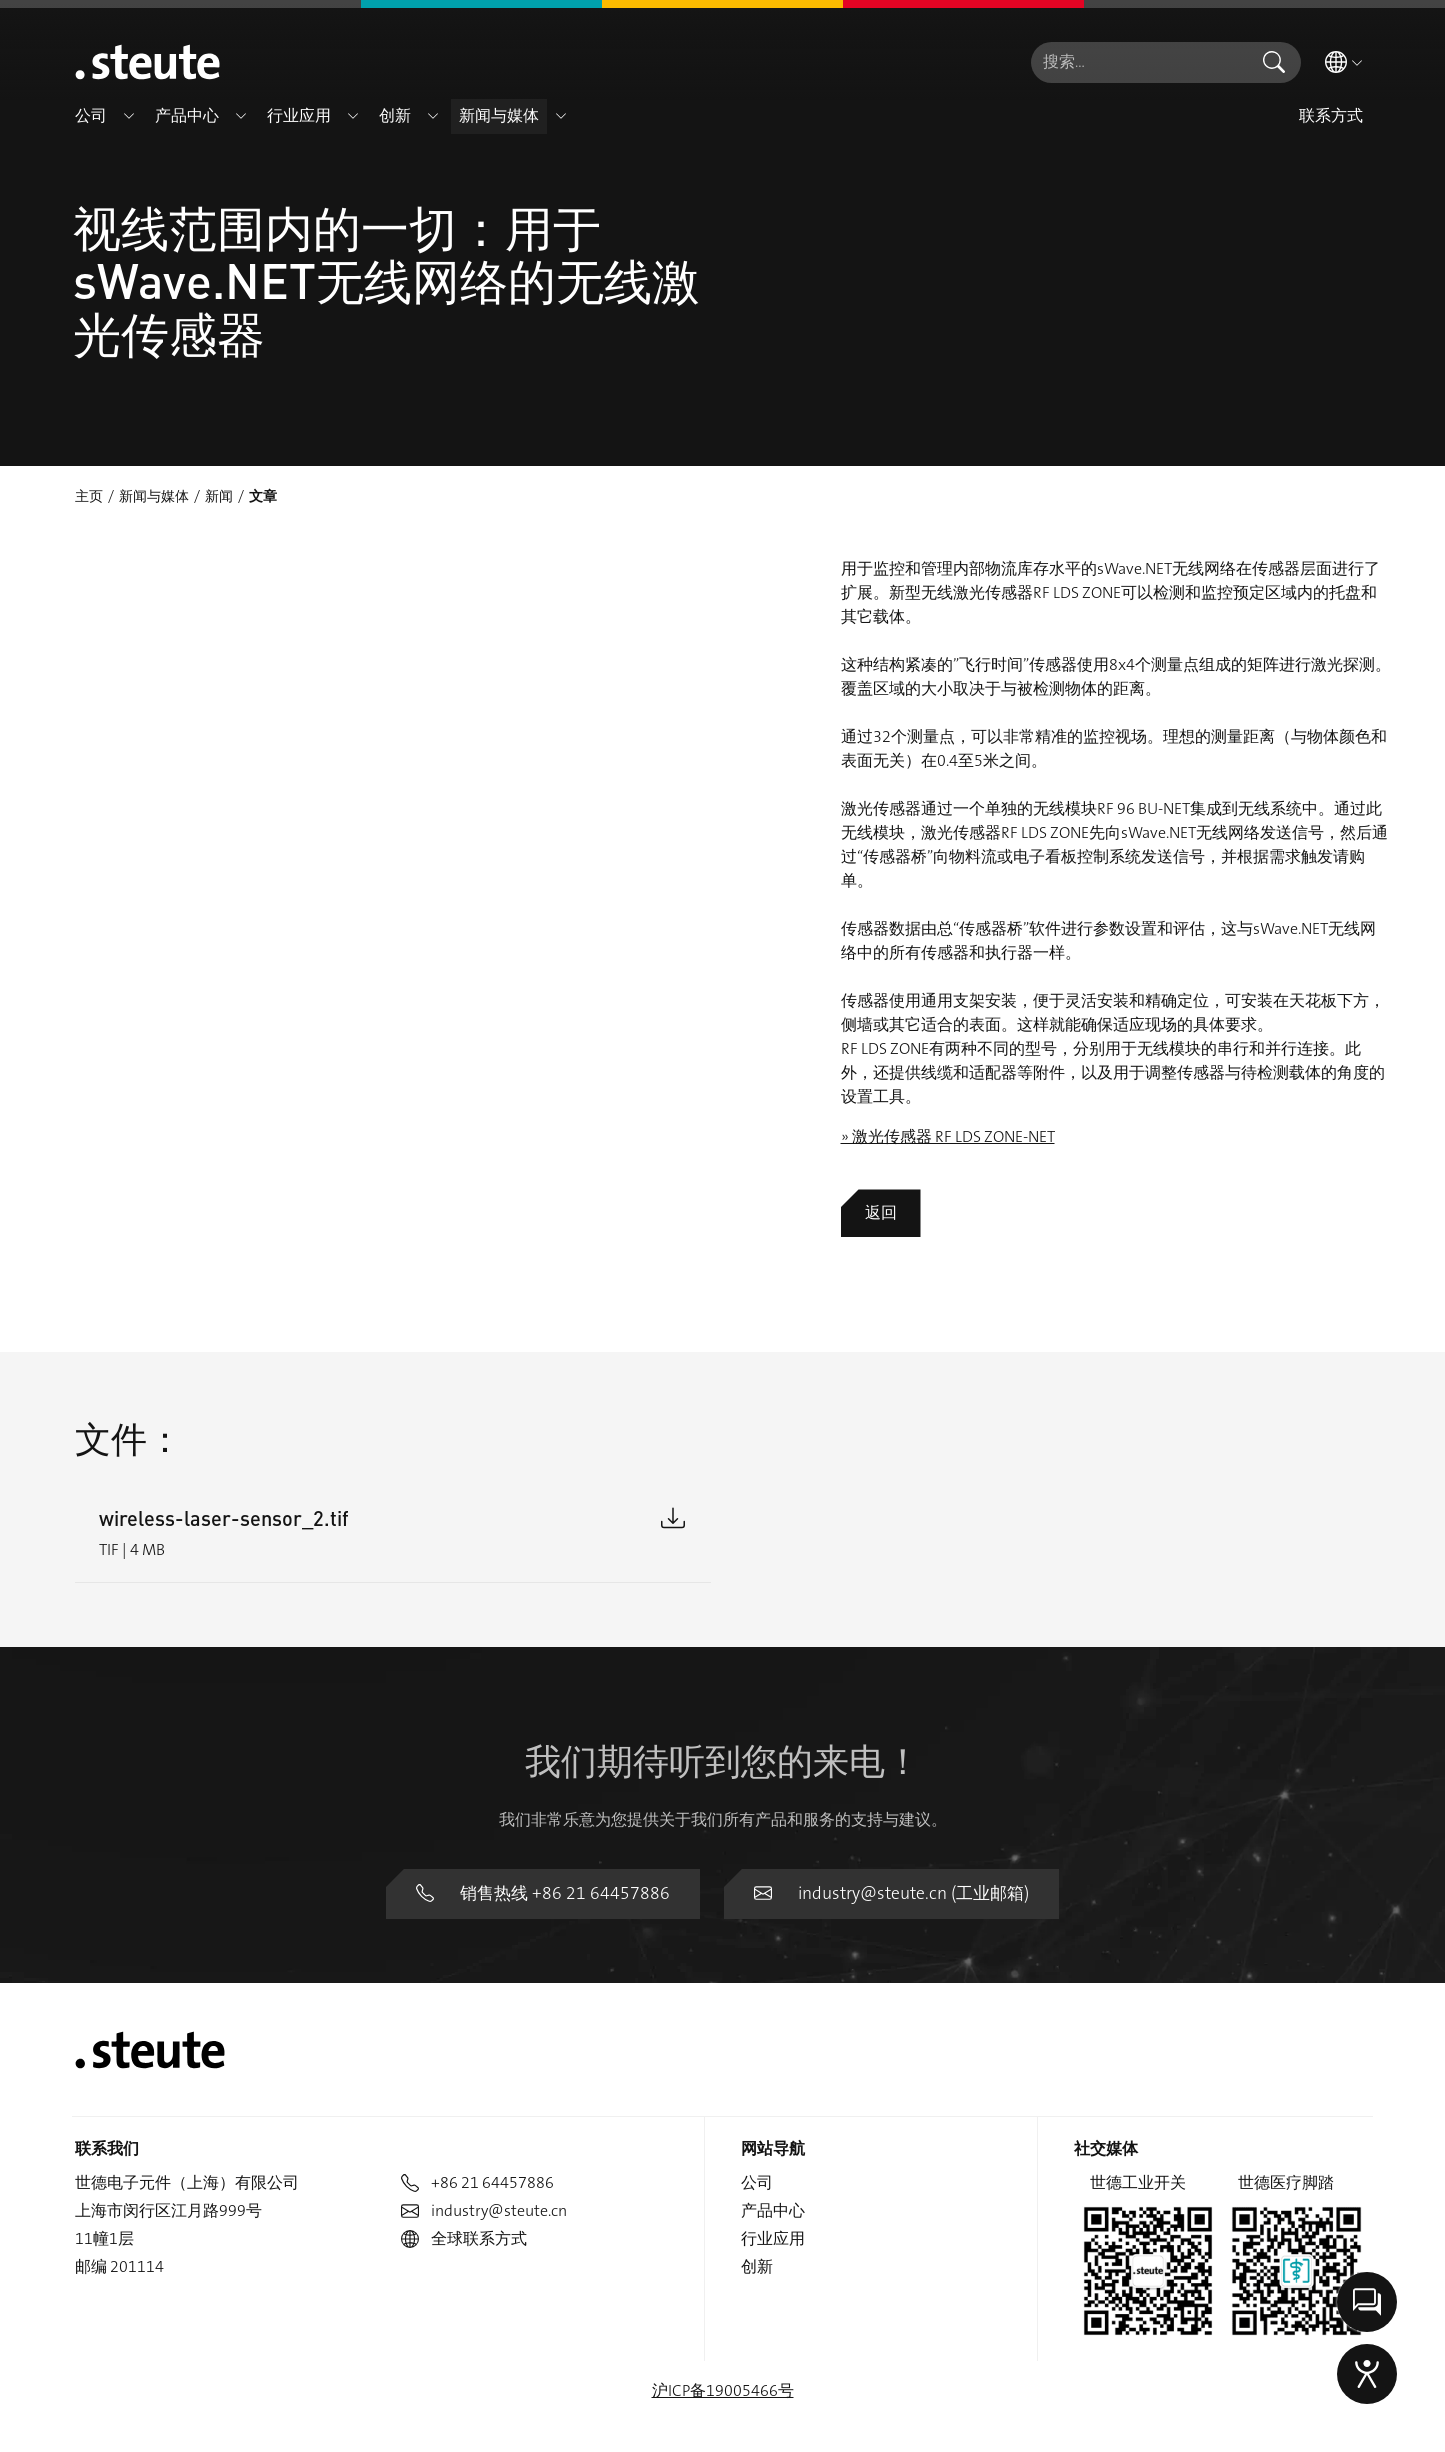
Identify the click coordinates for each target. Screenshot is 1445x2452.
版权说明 (1262, 2425)
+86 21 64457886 (477, 2129)
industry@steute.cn (484, 2157)
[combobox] (1139, 62)
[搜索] (1139, 62)
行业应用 (773, 2185)
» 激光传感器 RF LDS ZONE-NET (948, 1136)
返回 (881, 1212)
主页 (89, 496)
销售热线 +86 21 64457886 (552, 1841)
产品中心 (773, 2157)
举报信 (1347, 2425)
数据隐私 (1169, 2425)
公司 (757, 2129)
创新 (757, 2213)
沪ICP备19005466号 (723, 2337)
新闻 (219, 496)
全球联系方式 (464, 2185)
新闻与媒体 (154, 496)
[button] (129, 116)
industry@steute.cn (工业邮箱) (881, 1841)
